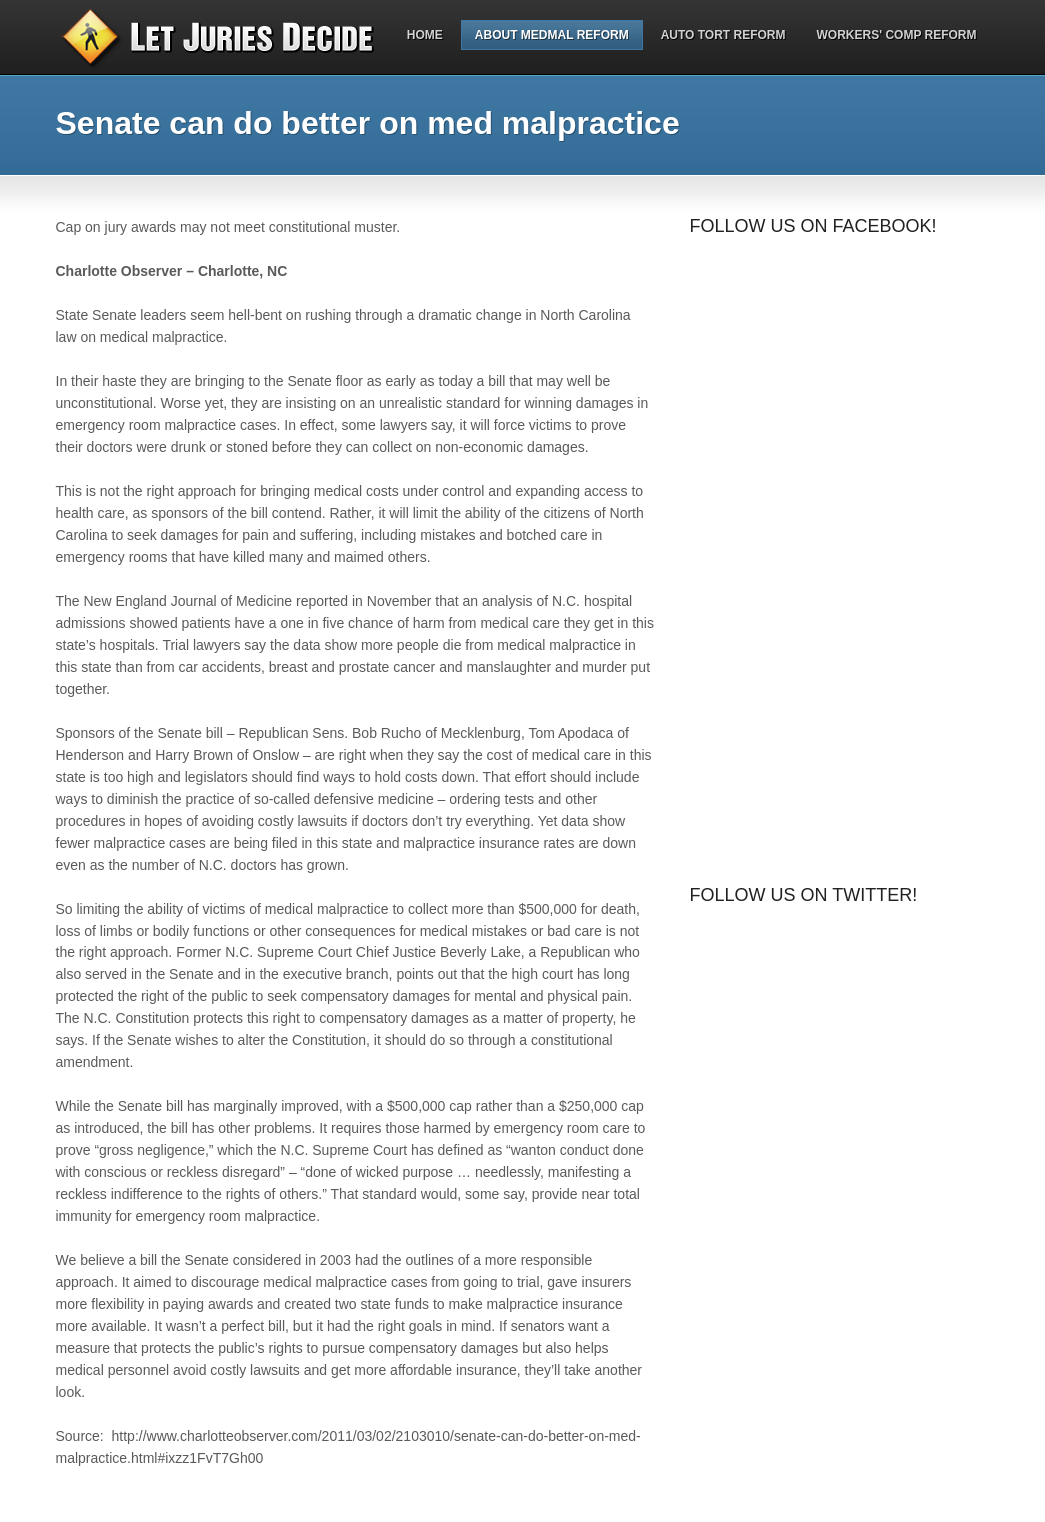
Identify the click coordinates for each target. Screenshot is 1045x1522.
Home (425, 35)
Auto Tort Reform (723, 35)
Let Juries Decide (231, 37)
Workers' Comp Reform (897, 35)
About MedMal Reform (552, 35)
